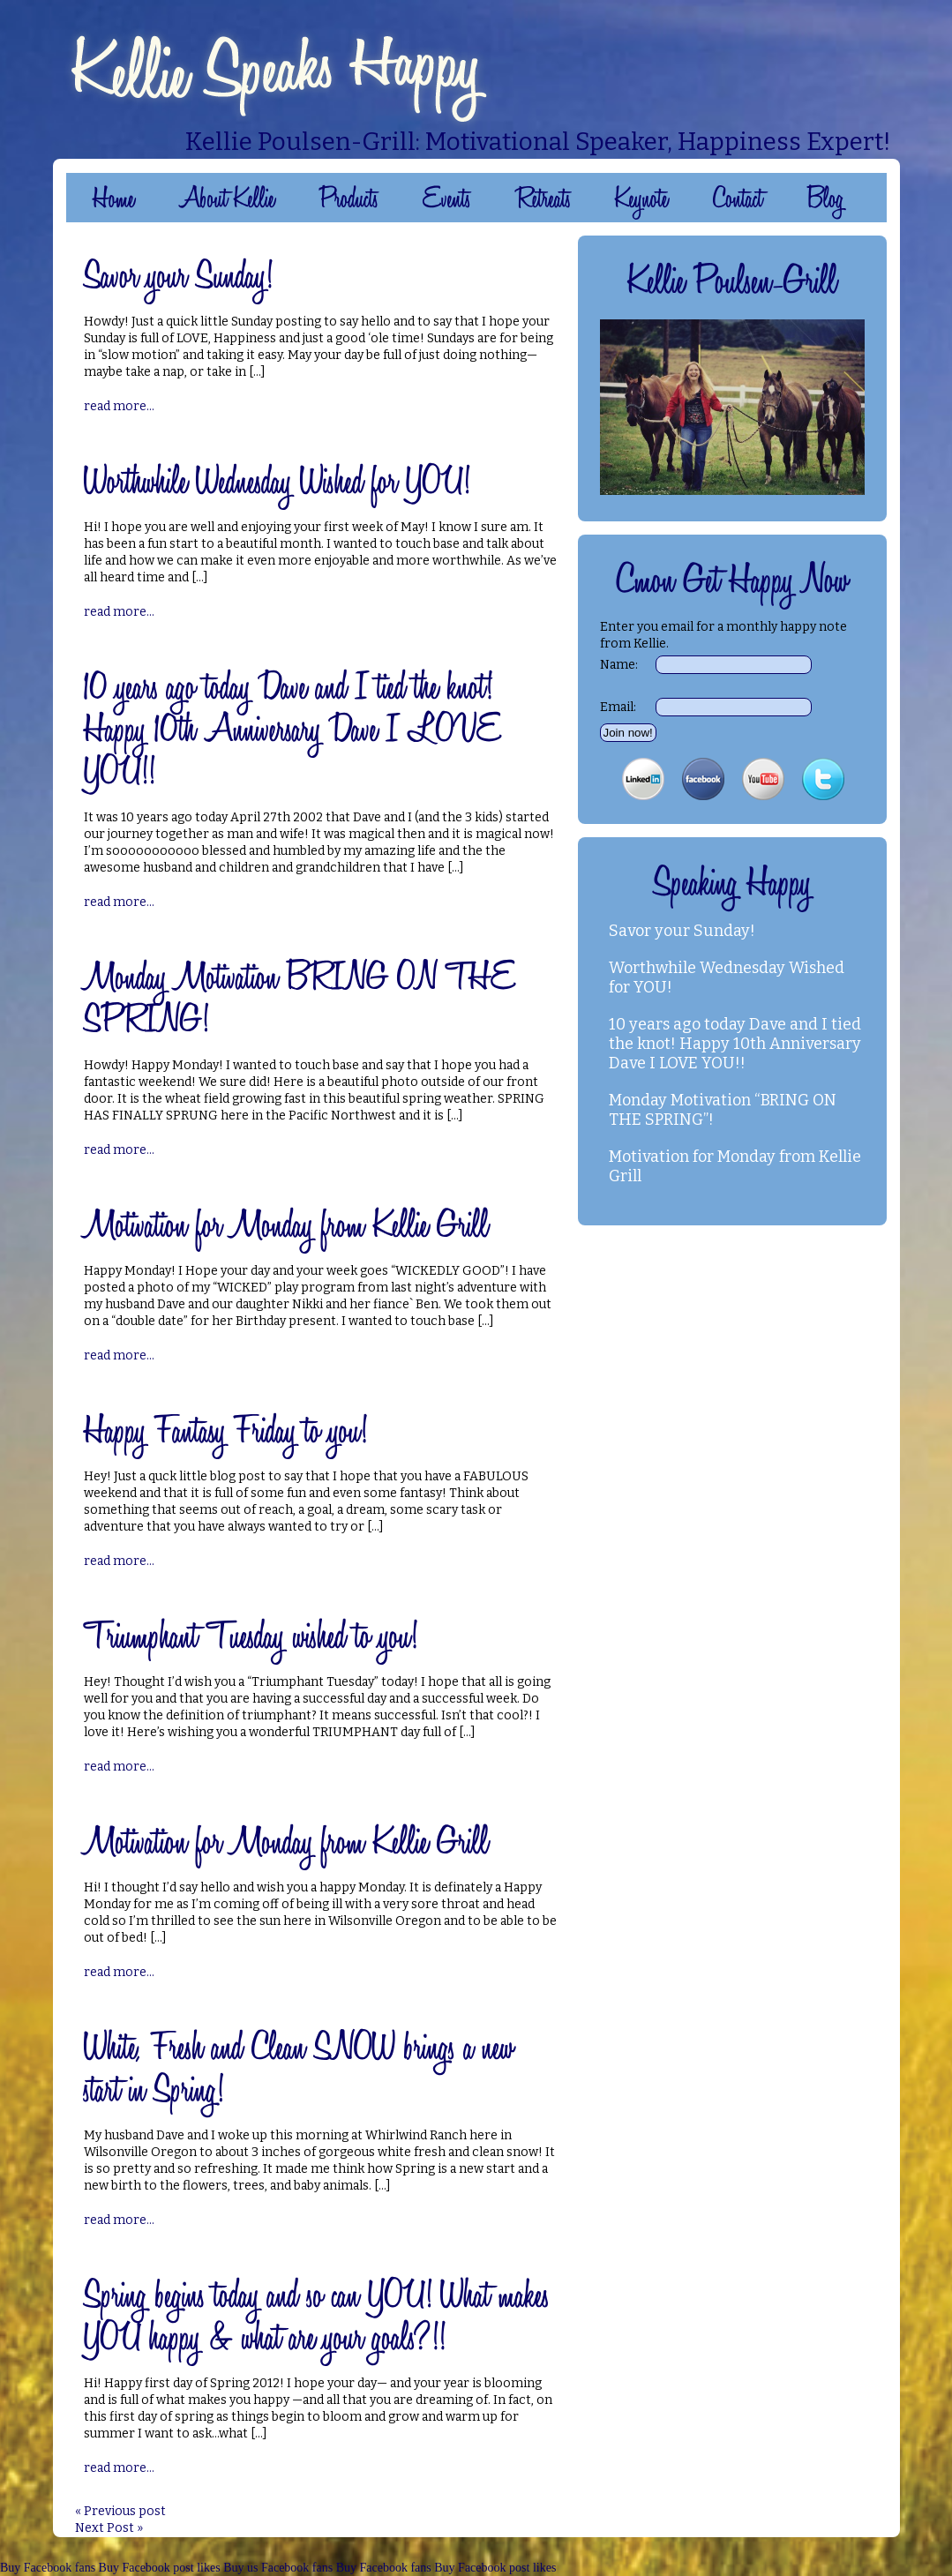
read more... (119, 406)
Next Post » (109, 2527)
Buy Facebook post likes (160, 2567)
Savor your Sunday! (682, 930)
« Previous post (120, 2511)
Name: (619, 664)
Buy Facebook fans (47, 2567)
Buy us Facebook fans (278, 2567)
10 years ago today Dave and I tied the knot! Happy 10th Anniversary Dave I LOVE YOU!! (735, 1044)
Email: (618, 707)
